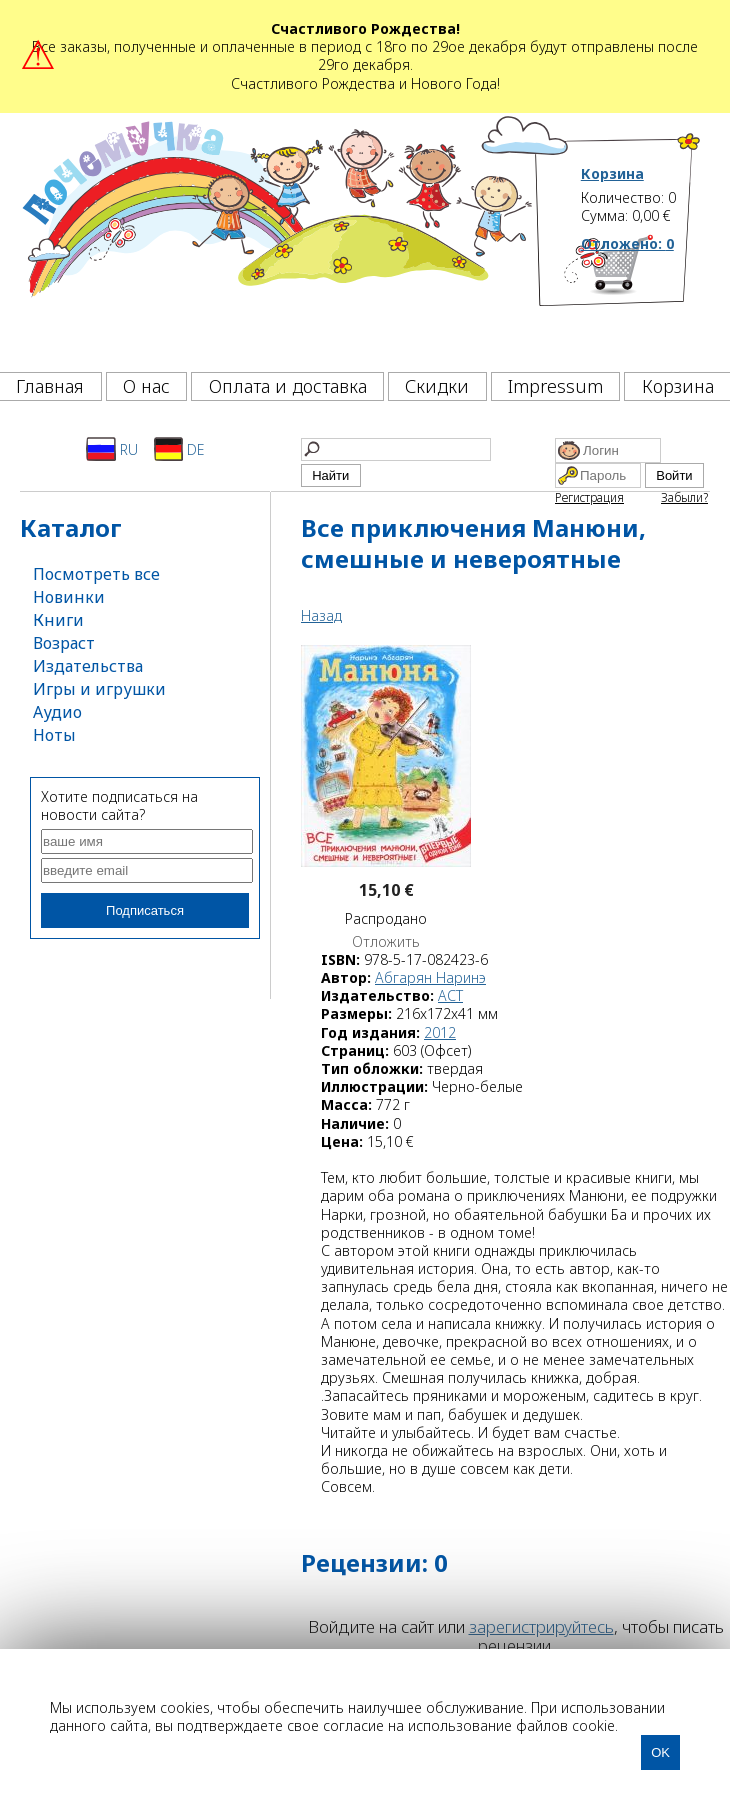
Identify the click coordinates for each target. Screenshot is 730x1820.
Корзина (612, 174)
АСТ (450, 995)
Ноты (54, 735)
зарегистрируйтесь (541, 1626)
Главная (50, 386)
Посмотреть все (96, 574)
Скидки (437, 386)
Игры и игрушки (99, 689)
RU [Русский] (112, 449)
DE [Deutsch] (179, 449)
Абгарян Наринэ (430, 977)
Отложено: (627, 243)
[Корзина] (641, 298)
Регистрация (589, 497)
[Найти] (396, 449)
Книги (58, 620)
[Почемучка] (275, 237)
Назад (321, 615)
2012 (440, 1032)
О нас (146, 386)
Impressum (555, 386)
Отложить (386, 942)
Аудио (57, 712)
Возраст (64, 643)
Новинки (69, 597)
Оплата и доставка (288, 386)
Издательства (88, 666)
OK (660, 1752)
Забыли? (684, 497)
